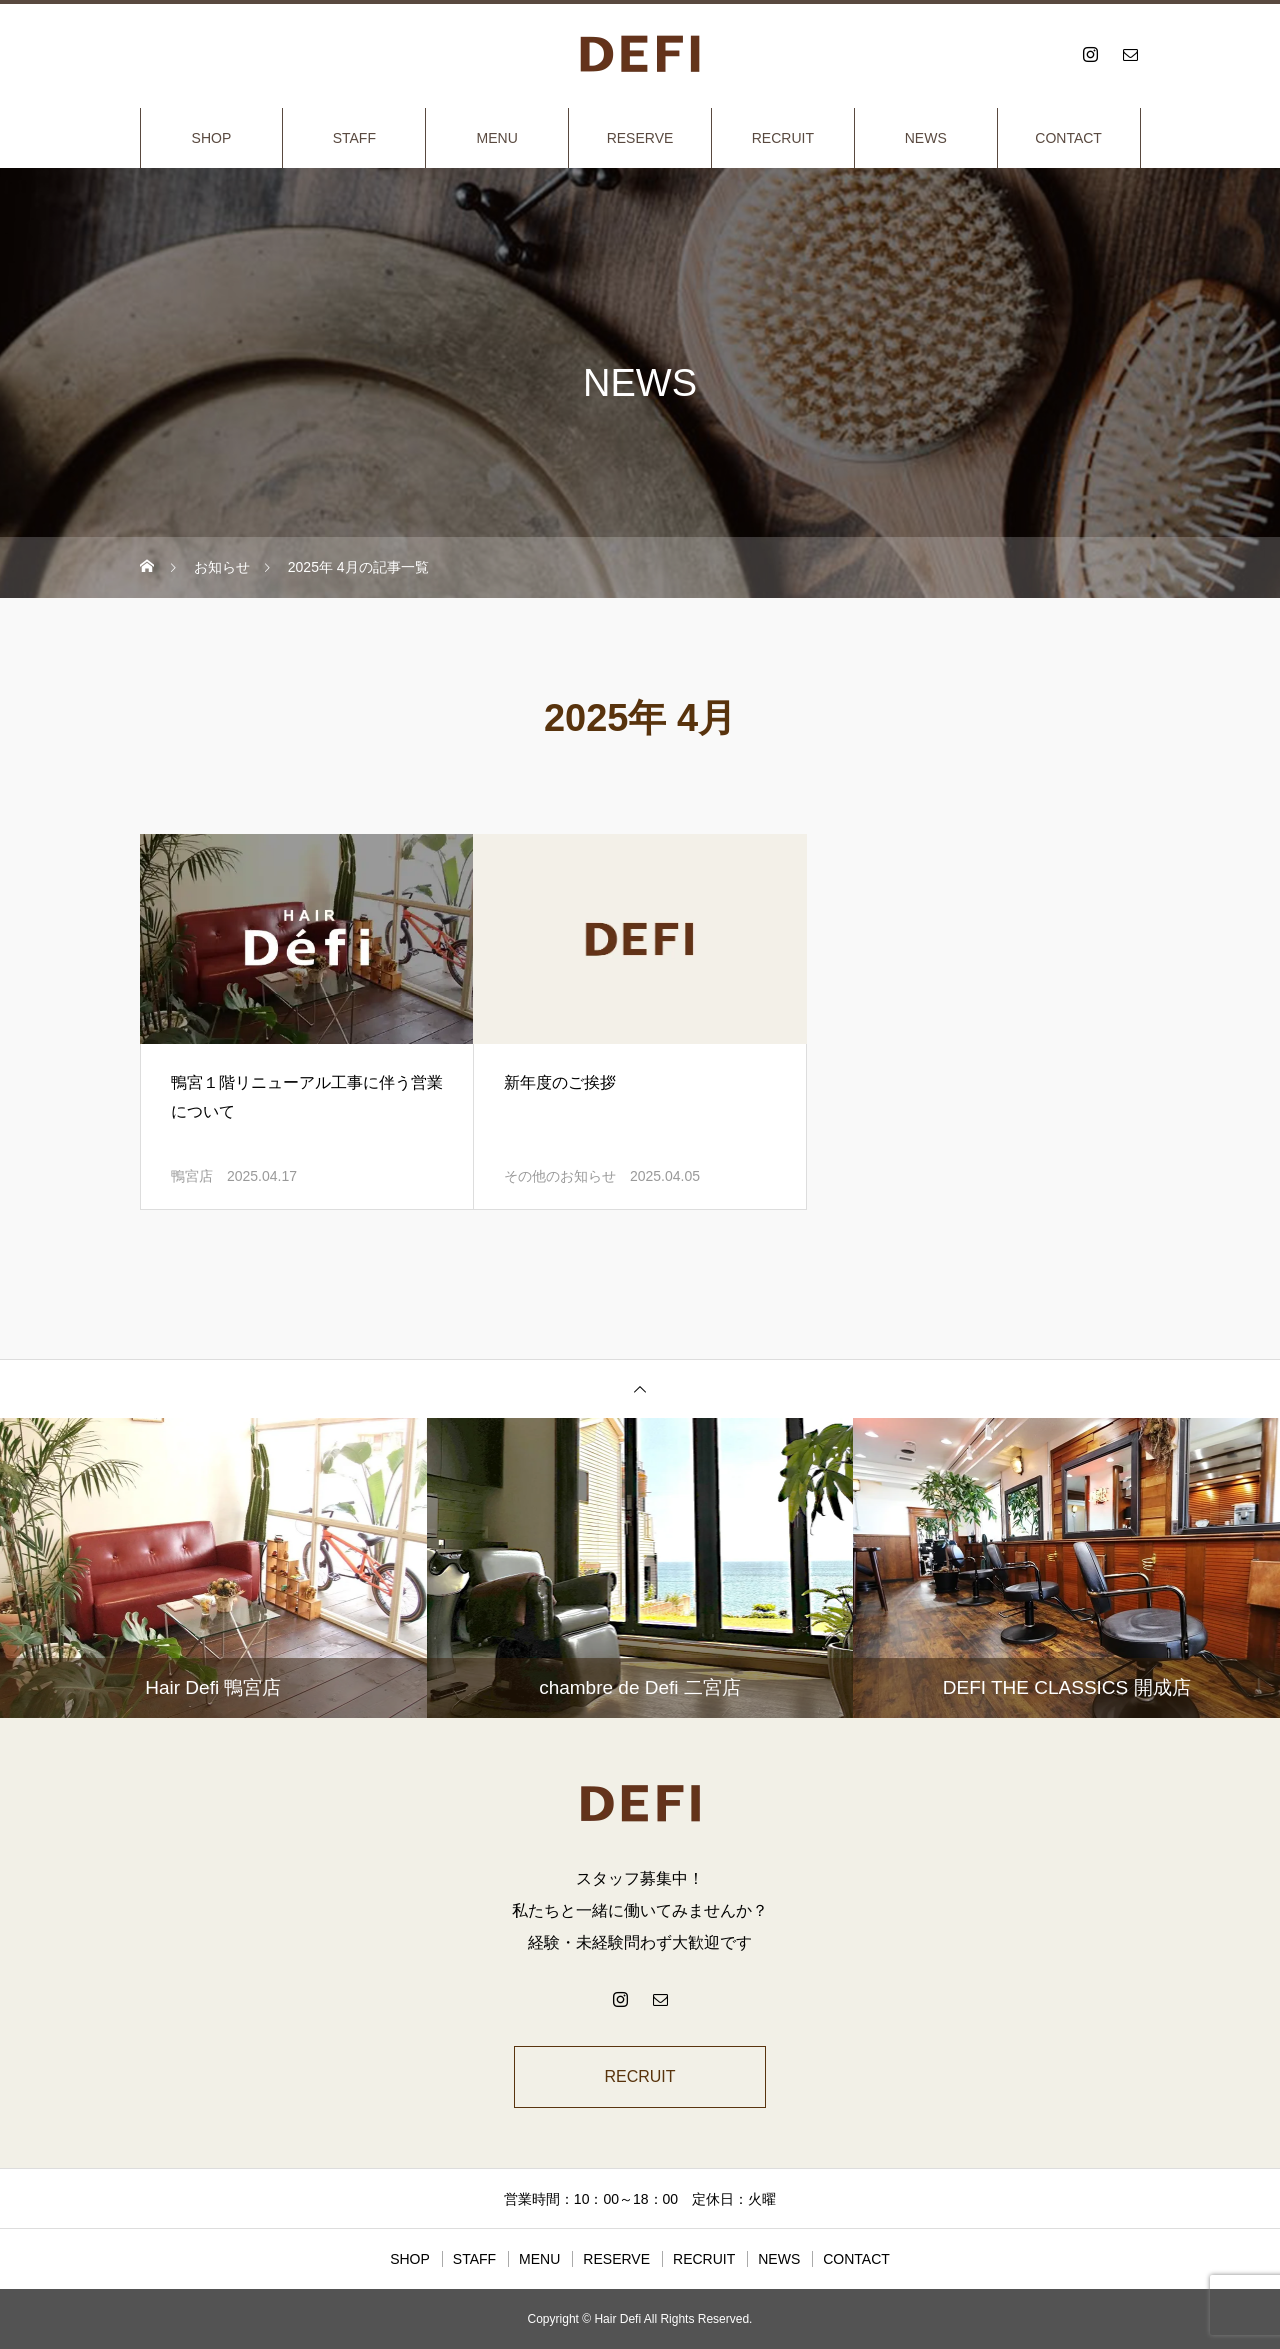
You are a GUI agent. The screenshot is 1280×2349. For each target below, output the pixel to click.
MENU (497, 138)
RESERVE (640, 138)
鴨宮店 (192, 1176)
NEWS (926, 138)
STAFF (354, 138)
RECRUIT (783, 138)
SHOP (212, 138)
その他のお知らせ (560, 1176)
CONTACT (1068, 138)
